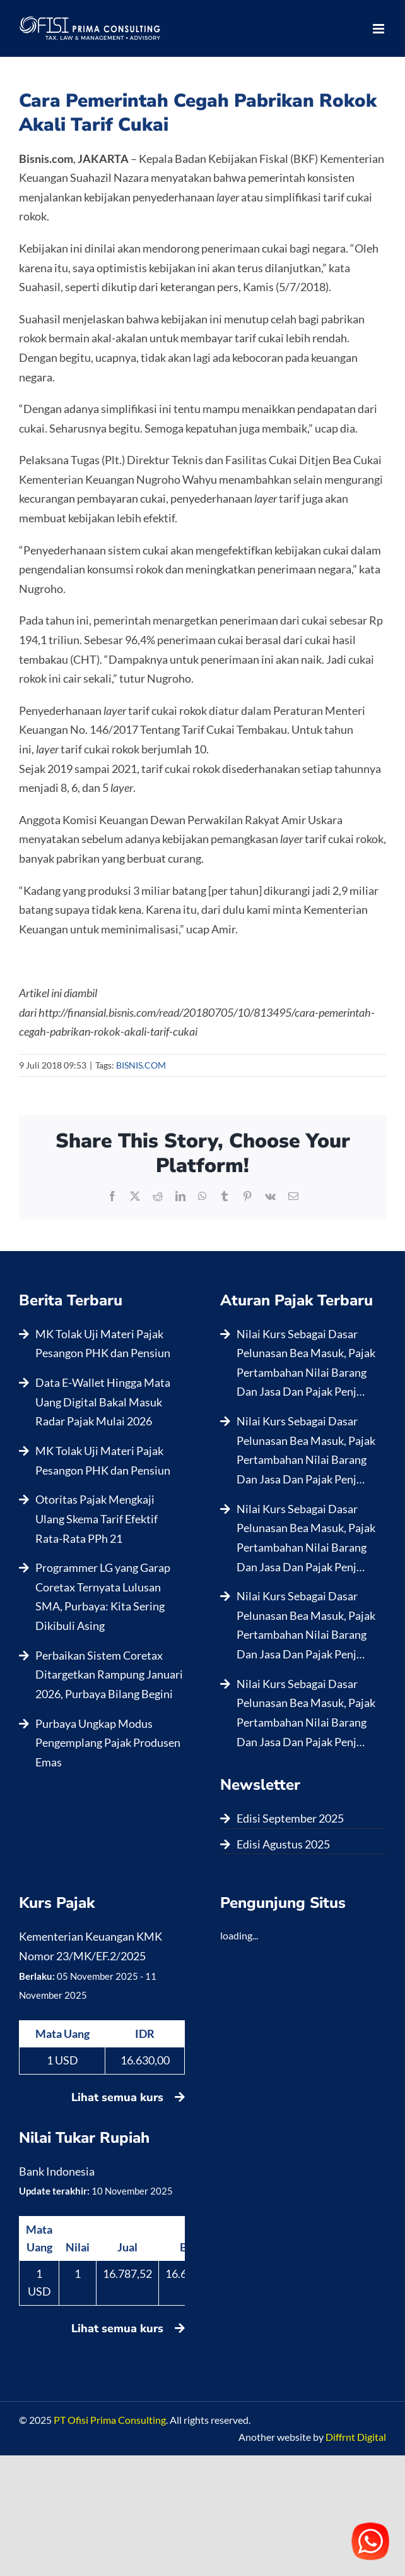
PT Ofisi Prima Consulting (110, 2420)
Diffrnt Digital (356, 2437)
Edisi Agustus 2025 (283, 1844)
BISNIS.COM (141, 1065)
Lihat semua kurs (128, 2097)
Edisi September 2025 (290, 1818)
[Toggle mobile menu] (379, 28)
